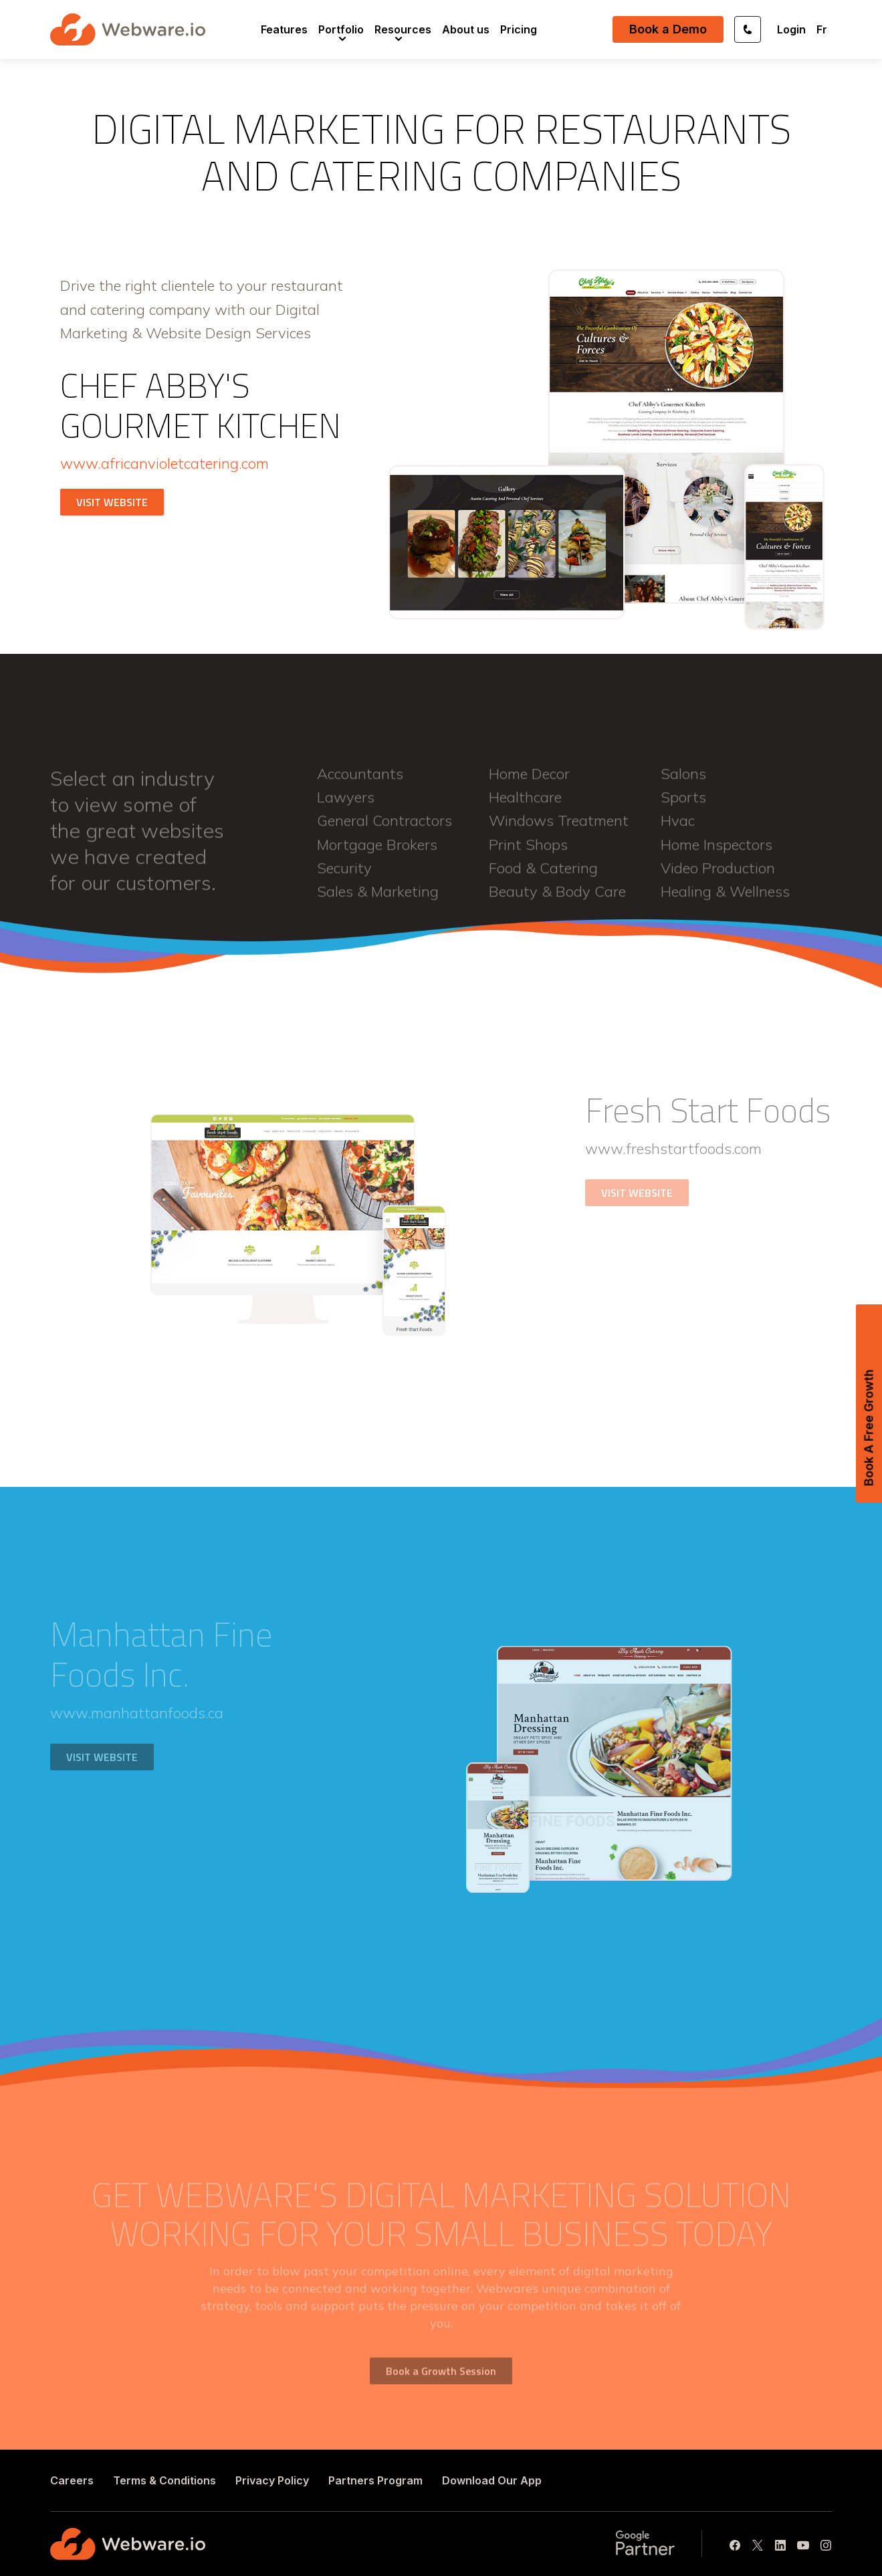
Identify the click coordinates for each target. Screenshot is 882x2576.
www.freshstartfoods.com (673, 1148)
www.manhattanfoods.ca (136, 1713)
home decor (529, 781)
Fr (821, 29)
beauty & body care (557, 898)
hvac (678, 828)
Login (791, 29)
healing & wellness (725, 898)
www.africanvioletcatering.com (164, 463)
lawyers (345, 804)
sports (683, 804)
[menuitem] (284, 29)
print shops (528, 851)
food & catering (543, 875)
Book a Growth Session (441, 2378)
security (344, 875)
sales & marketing (378, 898)
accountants (360, 781)
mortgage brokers (377, 851)
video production (718, 875)
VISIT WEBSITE (112, 502)
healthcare (525, 804)
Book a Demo (668, 29)
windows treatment (559, 828)
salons (683, 781)
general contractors (384, 828)
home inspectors (716, 851)
